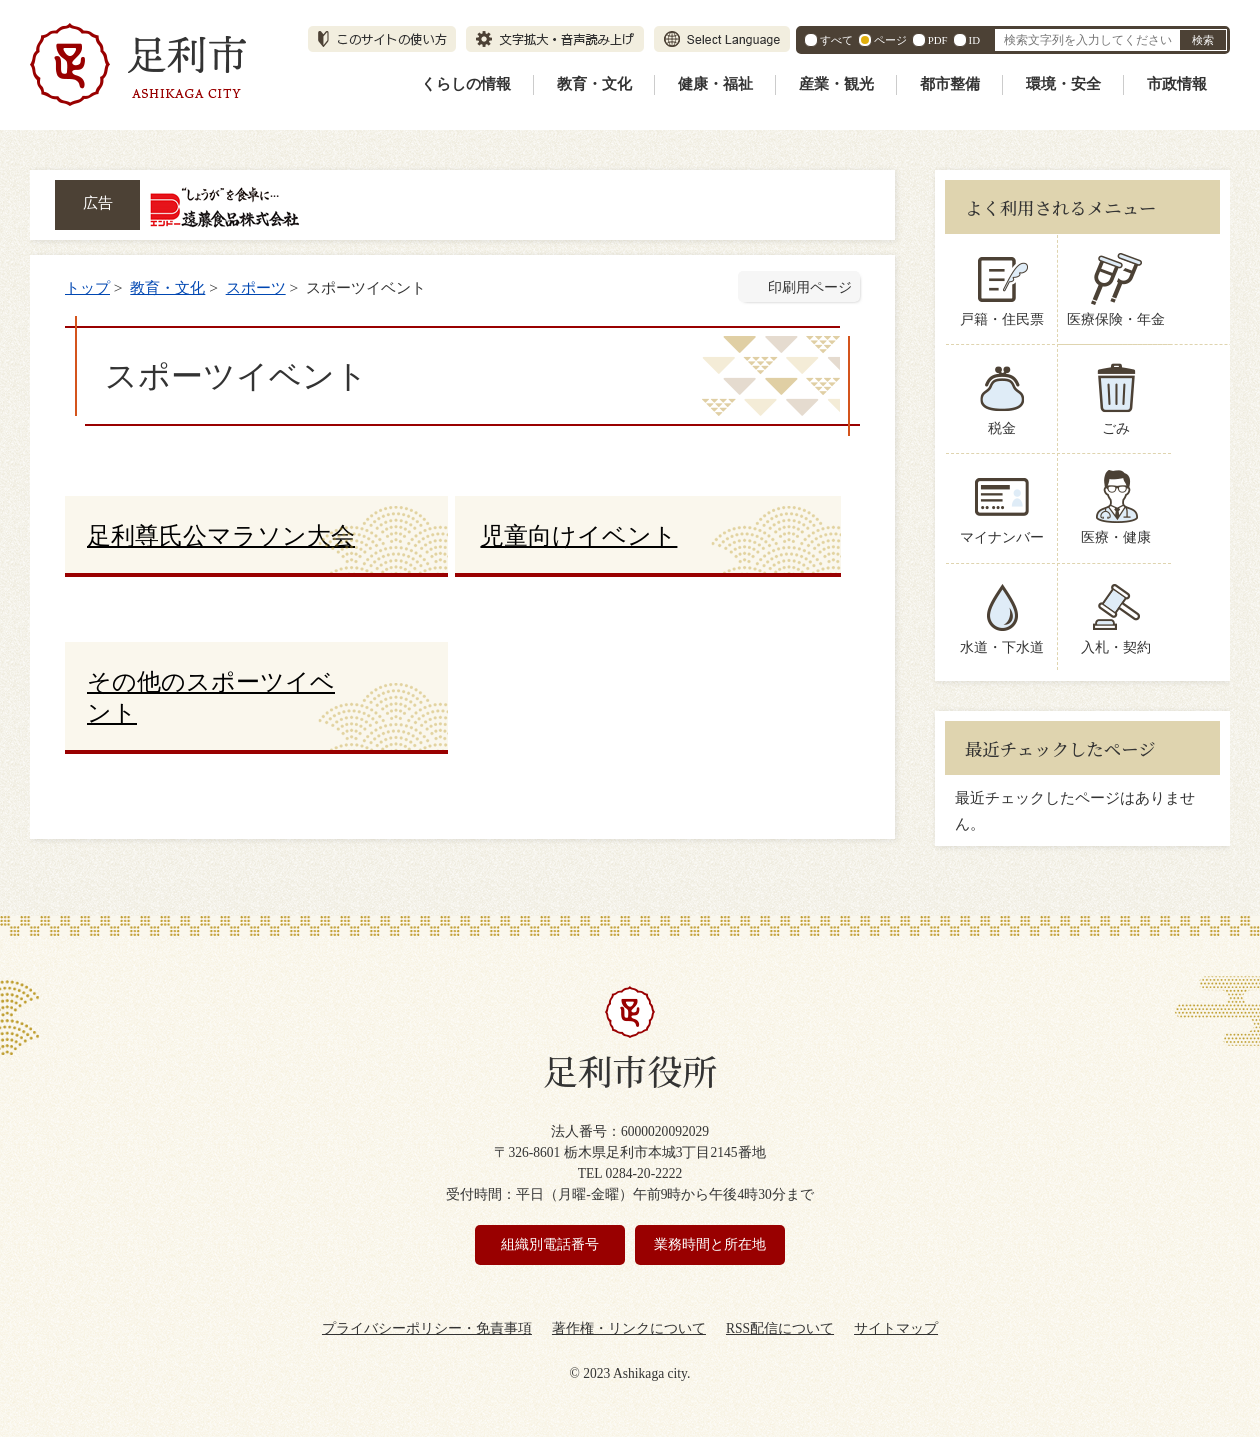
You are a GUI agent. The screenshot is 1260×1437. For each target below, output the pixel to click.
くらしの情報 (466, 84)
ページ (890, 40)
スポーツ (256, 287)
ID (974, 40)
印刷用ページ (810, 287)
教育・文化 (594, 84)
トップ (87, 287)
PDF (938, 40)
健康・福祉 (715, 84)
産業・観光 (836, 84)
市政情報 (1177, 84)
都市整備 (950, 84)
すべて (836, 40)
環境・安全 (1063, 84)
